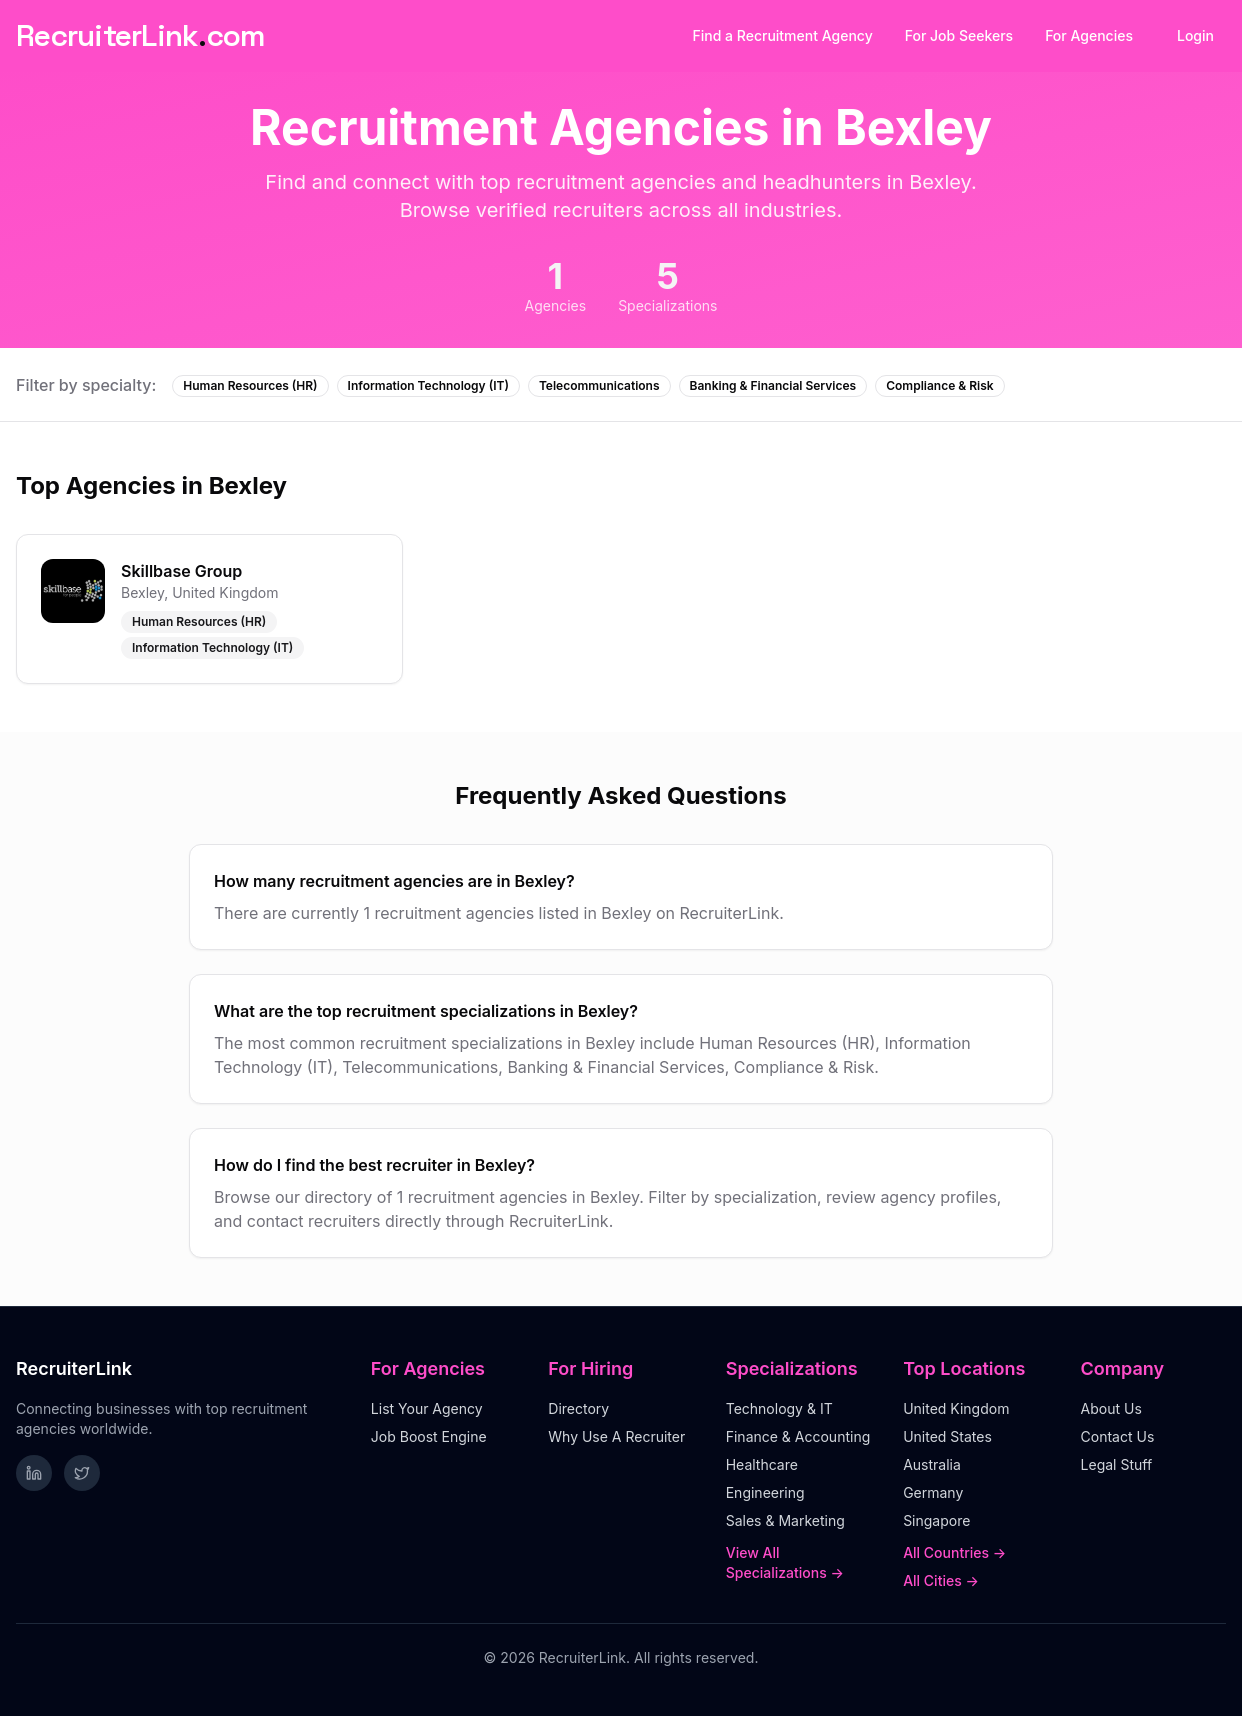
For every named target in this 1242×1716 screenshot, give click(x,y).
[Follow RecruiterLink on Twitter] (82, 1473)
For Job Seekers (959, 35)
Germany (933, 1492)
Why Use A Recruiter (616, 1436)
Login (1195, 35)
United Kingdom (956, 1408)
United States (947, 1436)
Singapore (936, 1520)
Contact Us (1118, 1436)
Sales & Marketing (785, 1520)
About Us (1111, 1408)
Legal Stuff (1117, 1464)
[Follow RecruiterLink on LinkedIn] (34, 1473)
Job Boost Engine (429, 1436)
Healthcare (762, 1464)
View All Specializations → (785, 1562)
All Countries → (954, 1552)
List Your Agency (427, 1408)
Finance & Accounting (798, 1436)
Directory (578, 1408)
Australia (932, 1464)
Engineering (765, 1492)
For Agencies (1089, 35)
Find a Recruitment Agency (783, 35)
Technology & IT (779, 1408)
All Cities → (941, 1580)
